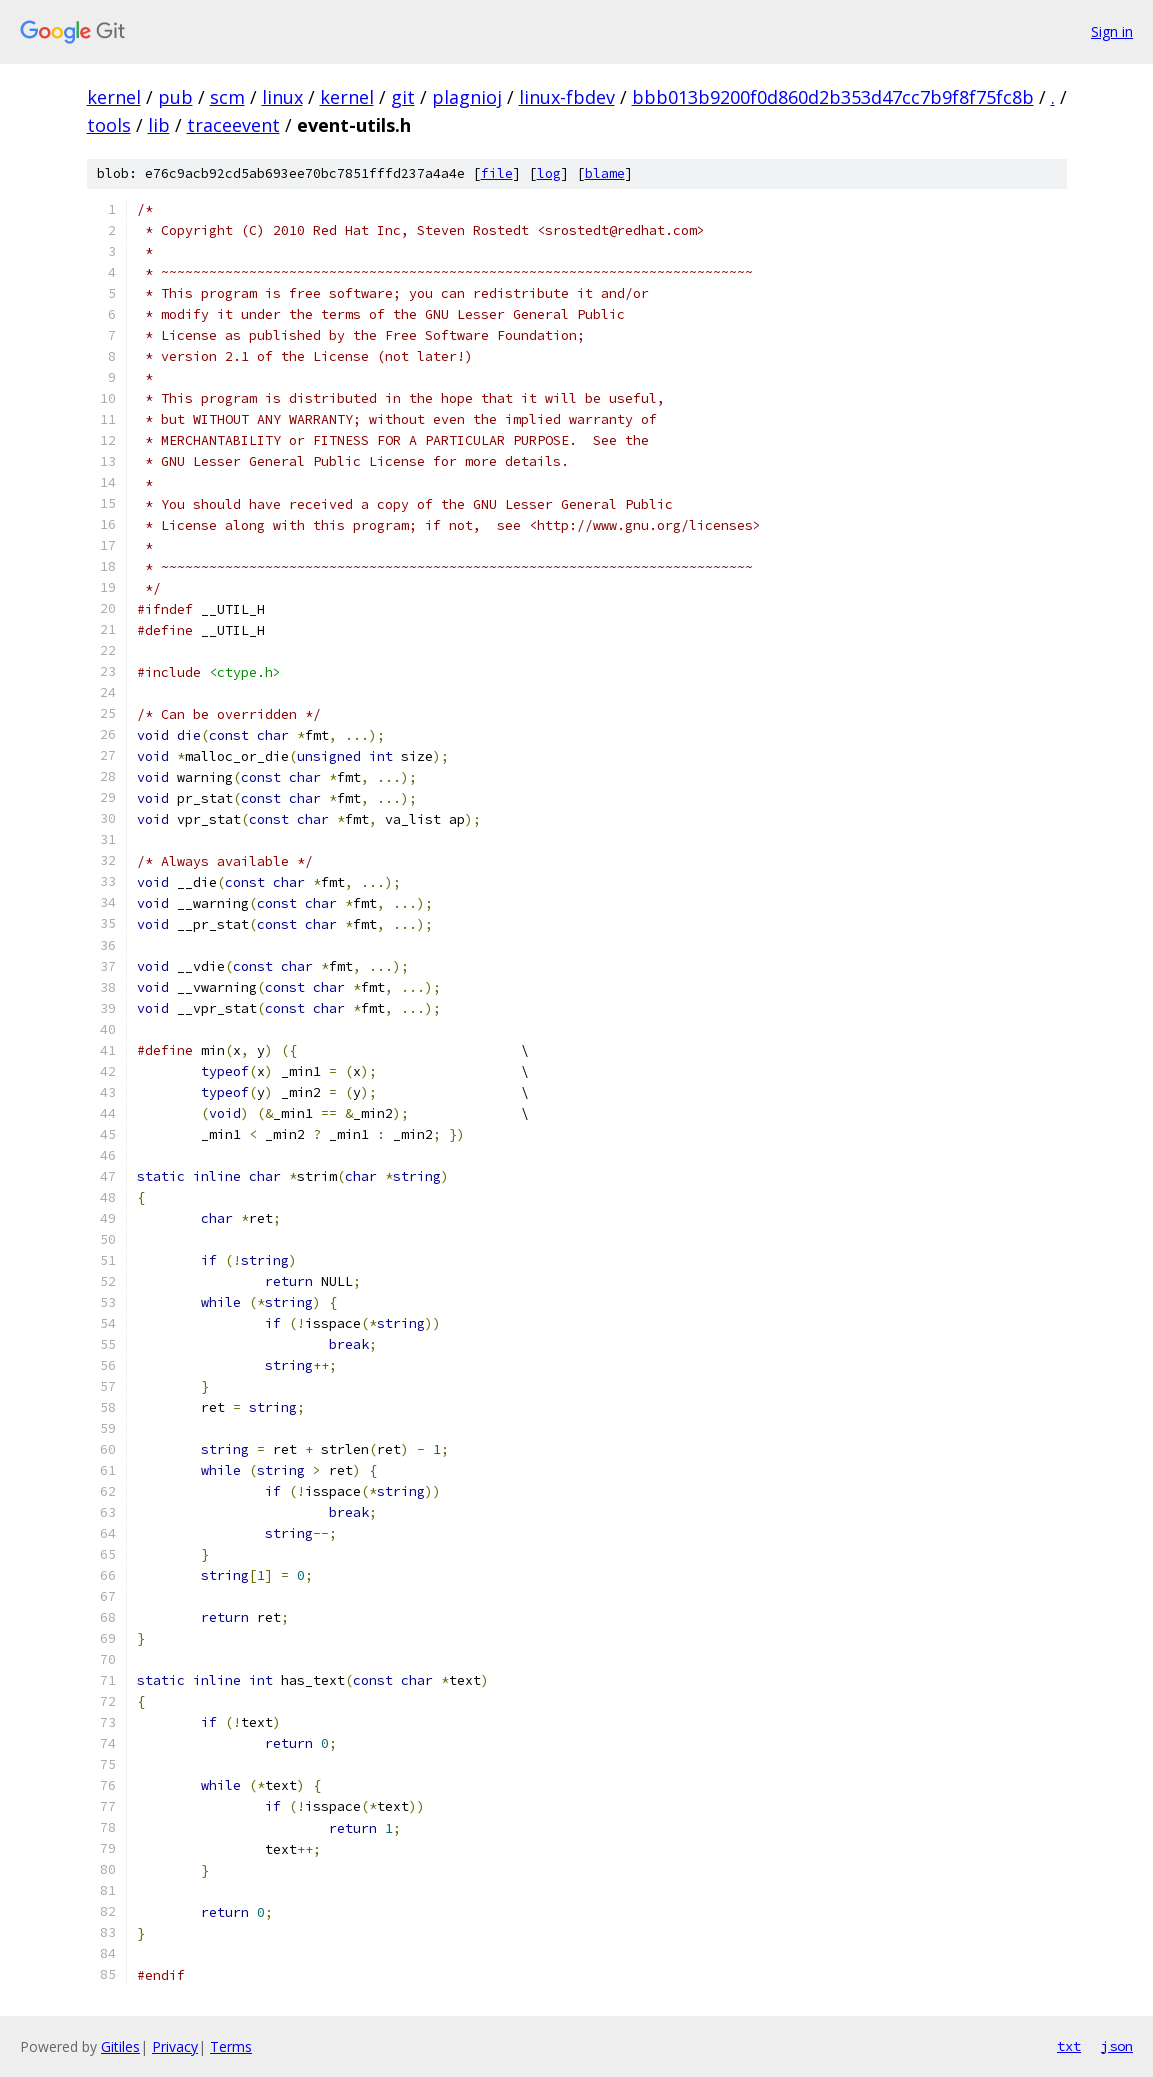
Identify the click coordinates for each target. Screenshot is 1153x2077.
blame (605, 173)
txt (1069, 2046)
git (403, 97)
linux (282, 97)
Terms (231, 2046)
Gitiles (120, 2046)
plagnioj (467, 97)
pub (175, 97)
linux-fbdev (567, 97)
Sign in (1112, 31)
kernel (114, 97)
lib (159, 125)
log (549, 173)
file (497, 173)
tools (109, 125)
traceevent (233, 125)
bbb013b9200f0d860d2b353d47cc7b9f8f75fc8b (833, 97)
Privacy (175, 2046)
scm (227, 97)
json (1117, 2046)
